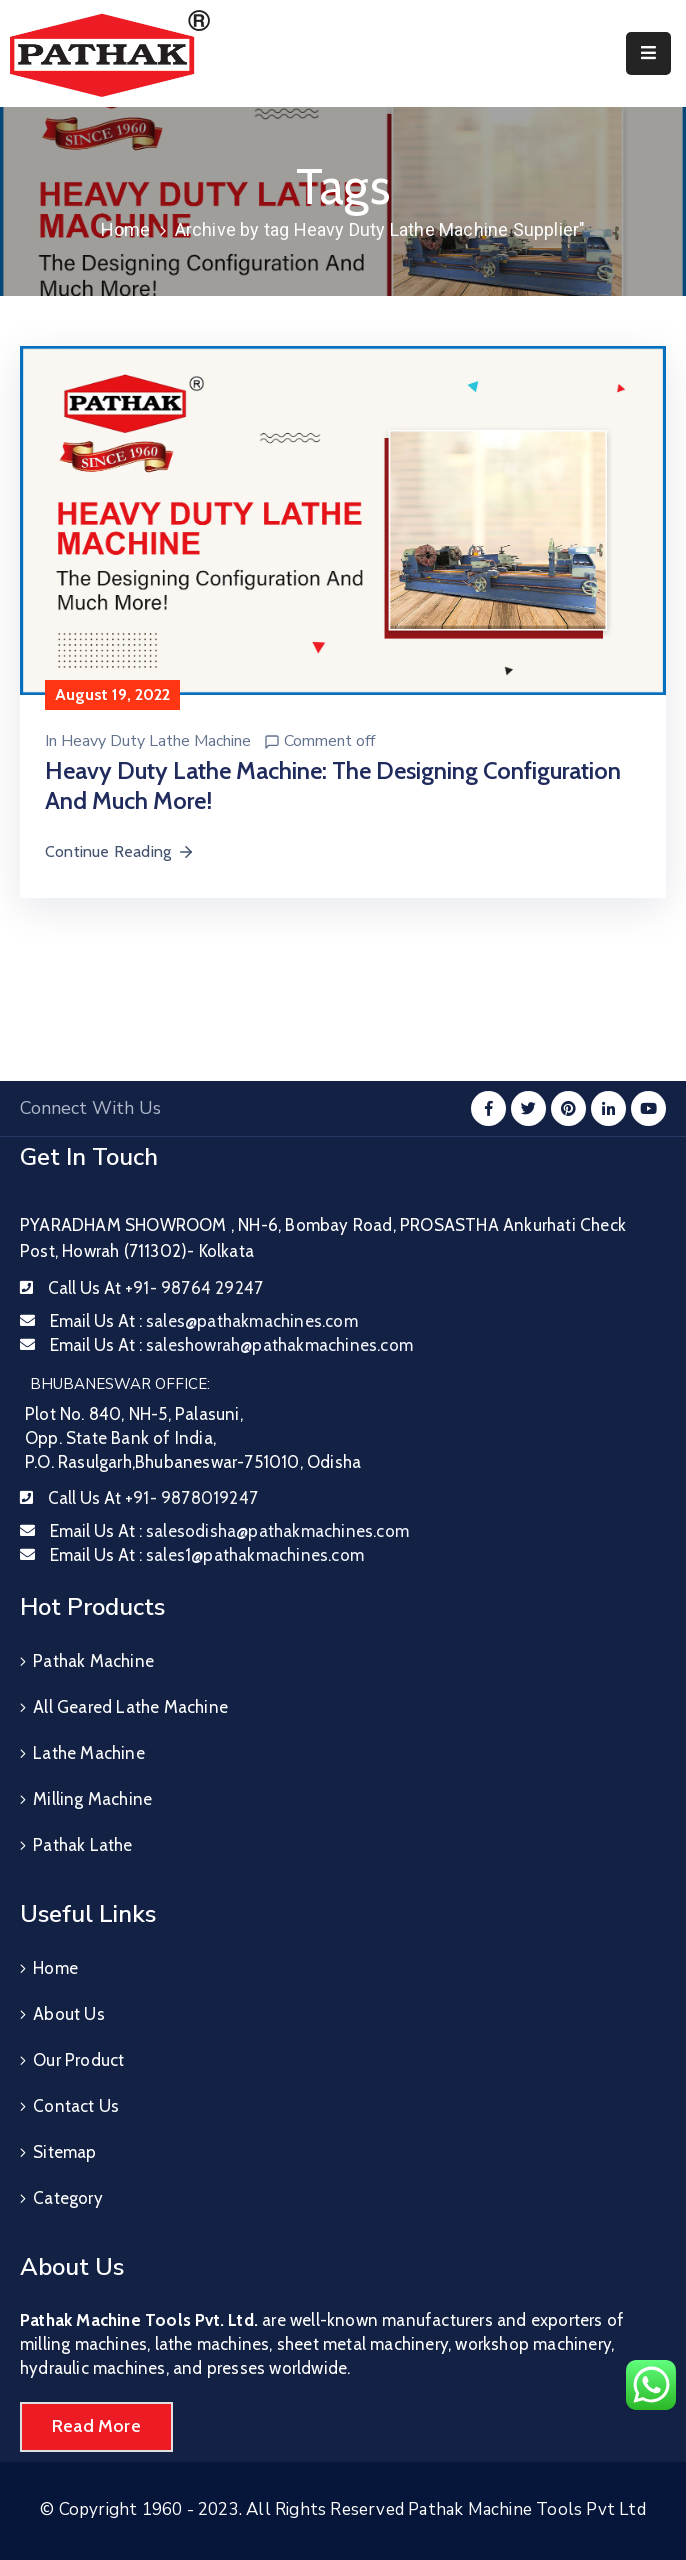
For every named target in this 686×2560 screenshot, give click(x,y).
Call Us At (155, 1288)
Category (68, 2198)
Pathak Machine (93, 1661)
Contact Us (76, 2106)
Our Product (78, 2060)
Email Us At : (204, 1321)
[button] (96, 2427)
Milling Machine (92, 1799)
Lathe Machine (89, 1753)
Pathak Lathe (82, 1845)
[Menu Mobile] (648, 53)
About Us (69, 2014)
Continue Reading (120, 851)
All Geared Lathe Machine (130, 1707)
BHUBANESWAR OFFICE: (120, 1384)
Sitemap (64, 2152)
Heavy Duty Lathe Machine (156, 741)
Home (126, 229)
